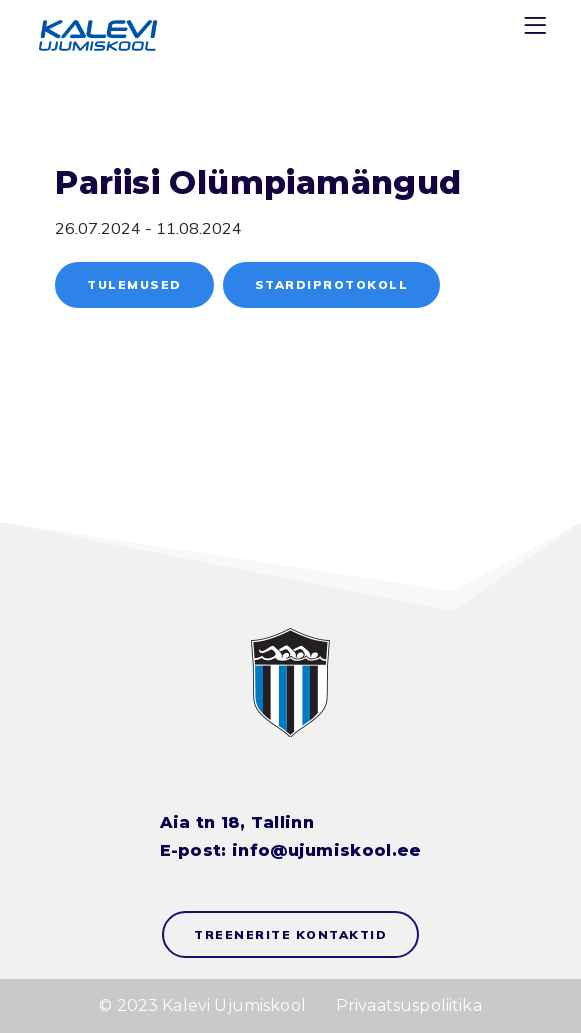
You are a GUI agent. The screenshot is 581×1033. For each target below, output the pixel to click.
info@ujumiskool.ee (326, 850)
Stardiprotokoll (332, 284)
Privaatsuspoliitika (409, 1005)
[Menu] (538, 29)
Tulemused (134, 284)
